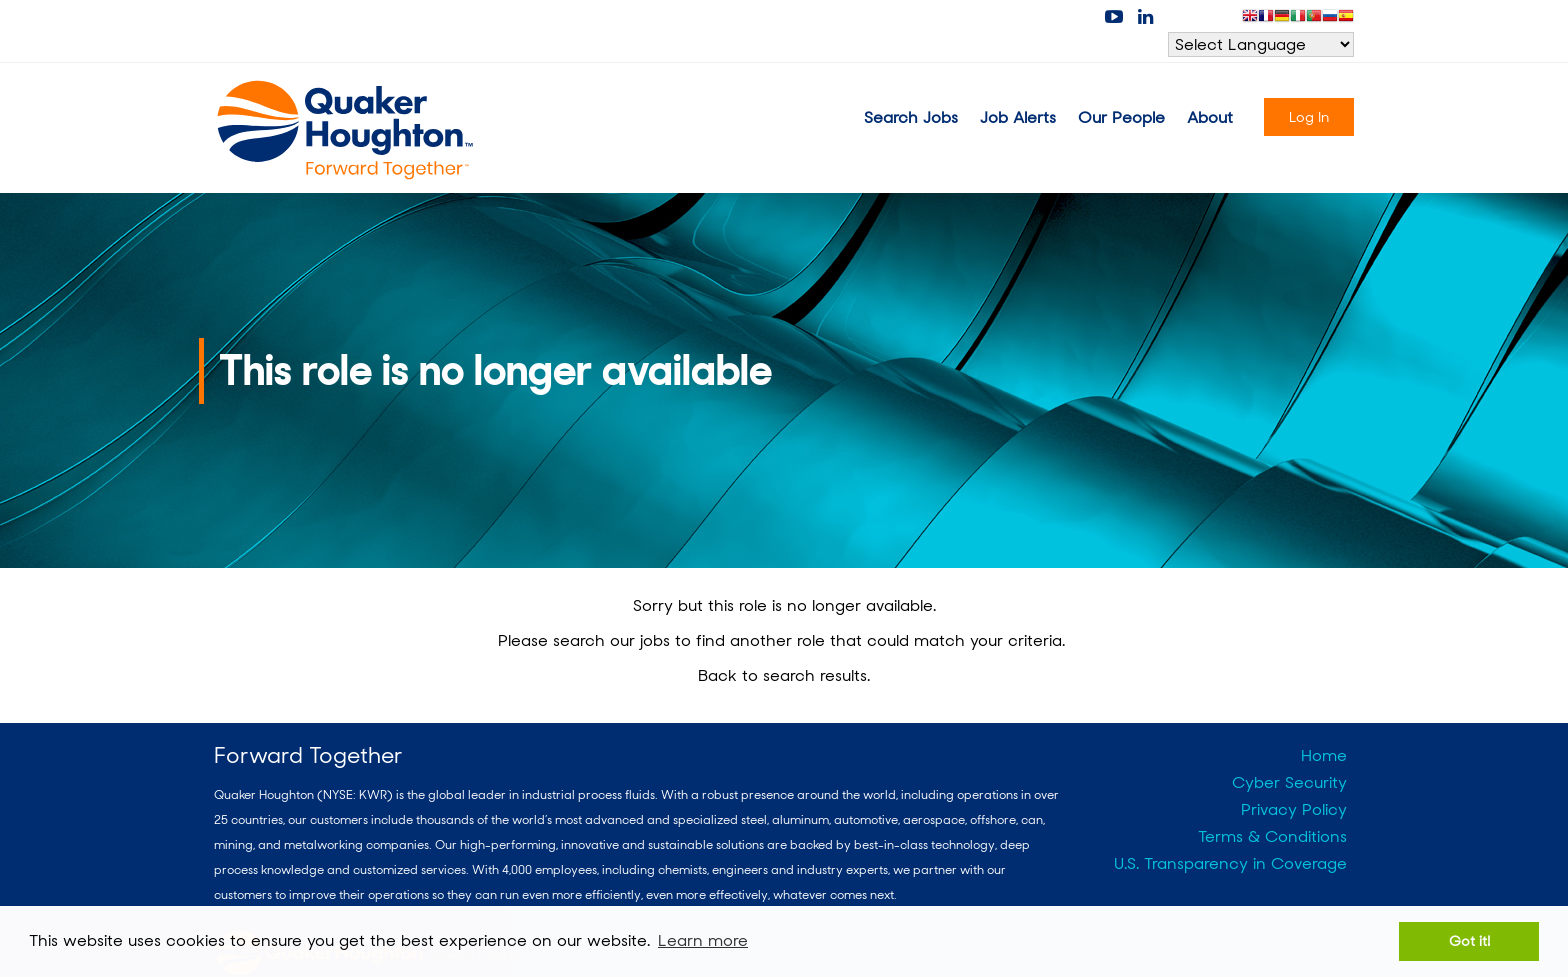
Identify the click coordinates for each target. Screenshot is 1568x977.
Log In (1309, 117)
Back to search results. (784, 675)
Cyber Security (1289, 782)
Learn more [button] (703, 940)
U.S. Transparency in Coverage (1230, 863)
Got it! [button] (1469, 940)
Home (1324, 755)
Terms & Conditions (1272, 836)
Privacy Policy (1294, 809)
